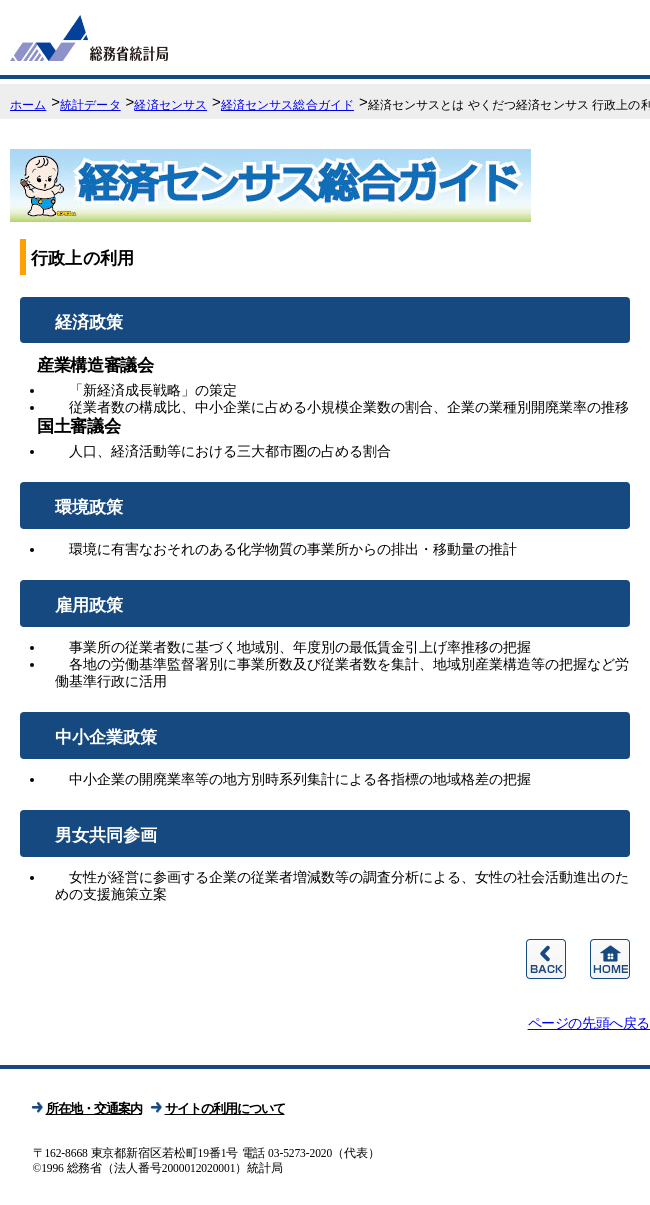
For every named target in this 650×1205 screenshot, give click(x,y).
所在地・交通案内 (94, 1108)
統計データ (90, 105)
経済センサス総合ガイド (287, 105)
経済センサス (170, 105)
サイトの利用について (225, 1108)
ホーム (28, 105)
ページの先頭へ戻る (589, 1023)
